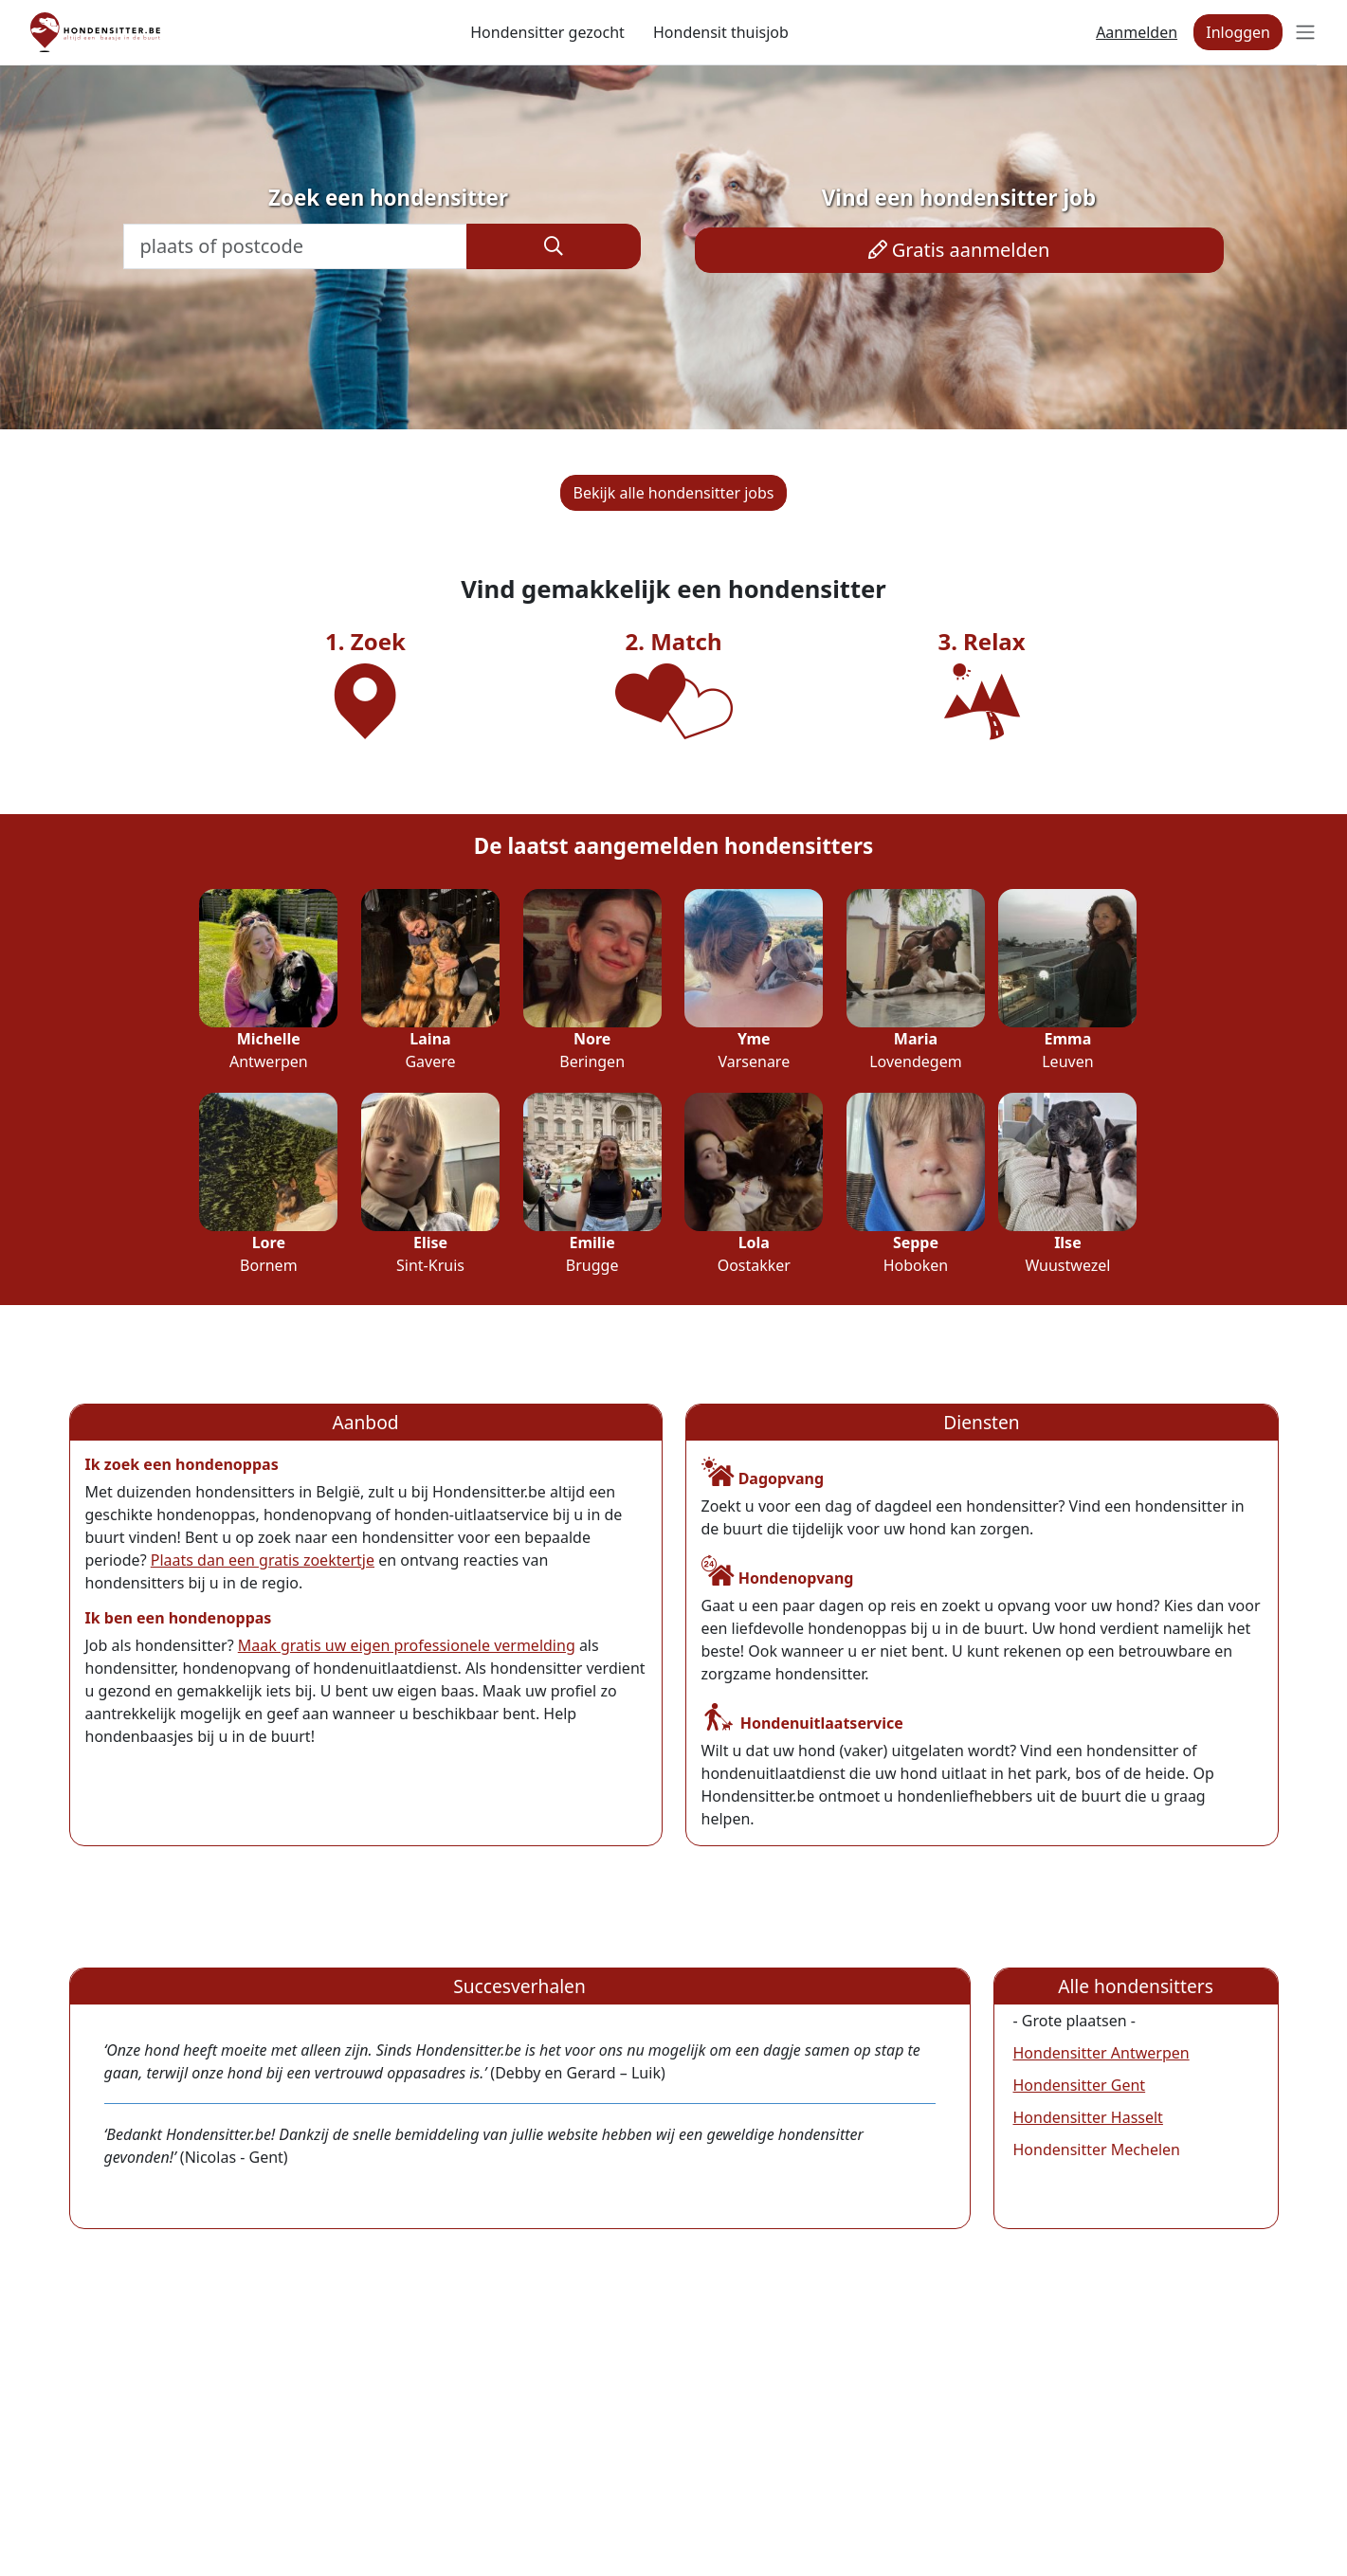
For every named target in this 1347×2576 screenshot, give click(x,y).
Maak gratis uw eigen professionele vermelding (406, 1645)
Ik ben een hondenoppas (178, 1617)
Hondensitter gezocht (547, 32)
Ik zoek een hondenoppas (182, 1464)
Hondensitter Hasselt (1088, 2117)
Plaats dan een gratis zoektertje (262, 1560)
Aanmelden (1136, 32)
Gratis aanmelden (959, 250)
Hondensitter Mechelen (1096, 2149)
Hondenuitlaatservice (802, 1723)
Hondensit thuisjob (721, 32)
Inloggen (1238, 32)
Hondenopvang (777, 1578)
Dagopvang (763, 1478)
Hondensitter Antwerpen (1101, 2052)
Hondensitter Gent (1079, 2085)
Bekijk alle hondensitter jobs (673, 492)
